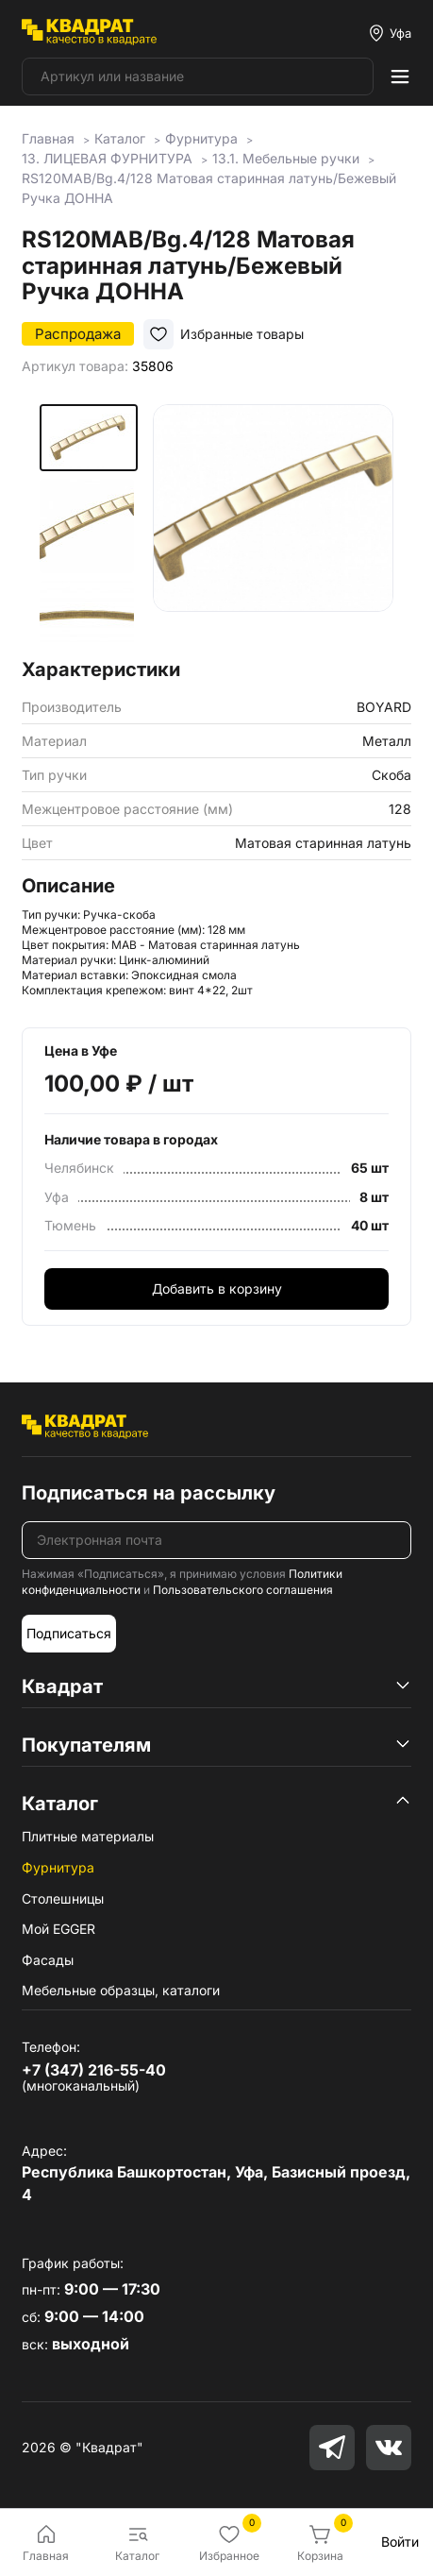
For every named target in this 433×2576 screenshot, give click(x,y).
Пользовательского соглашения (243, 1590)
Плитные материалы (88, 1836)
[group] (273, 524)
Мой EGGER (58, 1929)
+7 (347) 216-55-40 (94, 2069)
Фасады (48, 1960)
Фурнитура (58, 1867)
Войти (400, 2542)
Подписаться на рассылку (148, 1493)
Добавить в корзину (217, 1288)
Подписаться (68, 1633)
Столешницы (63, 1898)
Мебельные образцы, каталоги (121, 1990)
